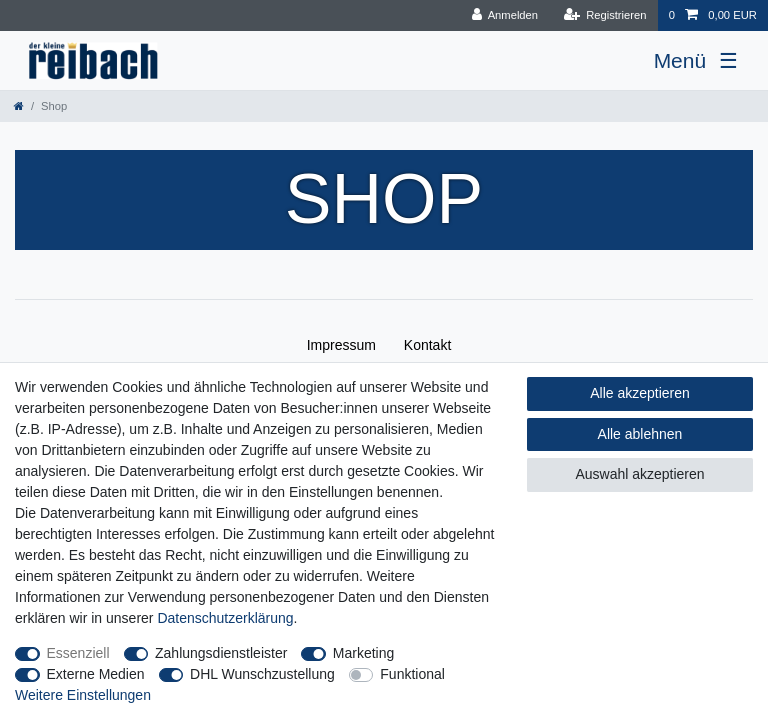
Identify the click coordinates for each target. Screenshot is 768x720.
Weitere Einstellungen (83, 695)
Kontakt (427, 345)
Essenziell (78, 653)
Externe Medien (96, 674)
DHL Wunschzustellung (262, 674)
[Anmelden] (504, 15)
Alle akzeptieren (640, 393)
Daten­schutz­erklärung (225, 618)
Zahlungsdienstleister (221, 653)
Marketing (363, 653)
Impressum (341, 345)
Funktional (412, 674)
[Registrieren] (604, 15)
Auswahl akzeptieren (639, 474)
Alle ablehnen (640, 434)
